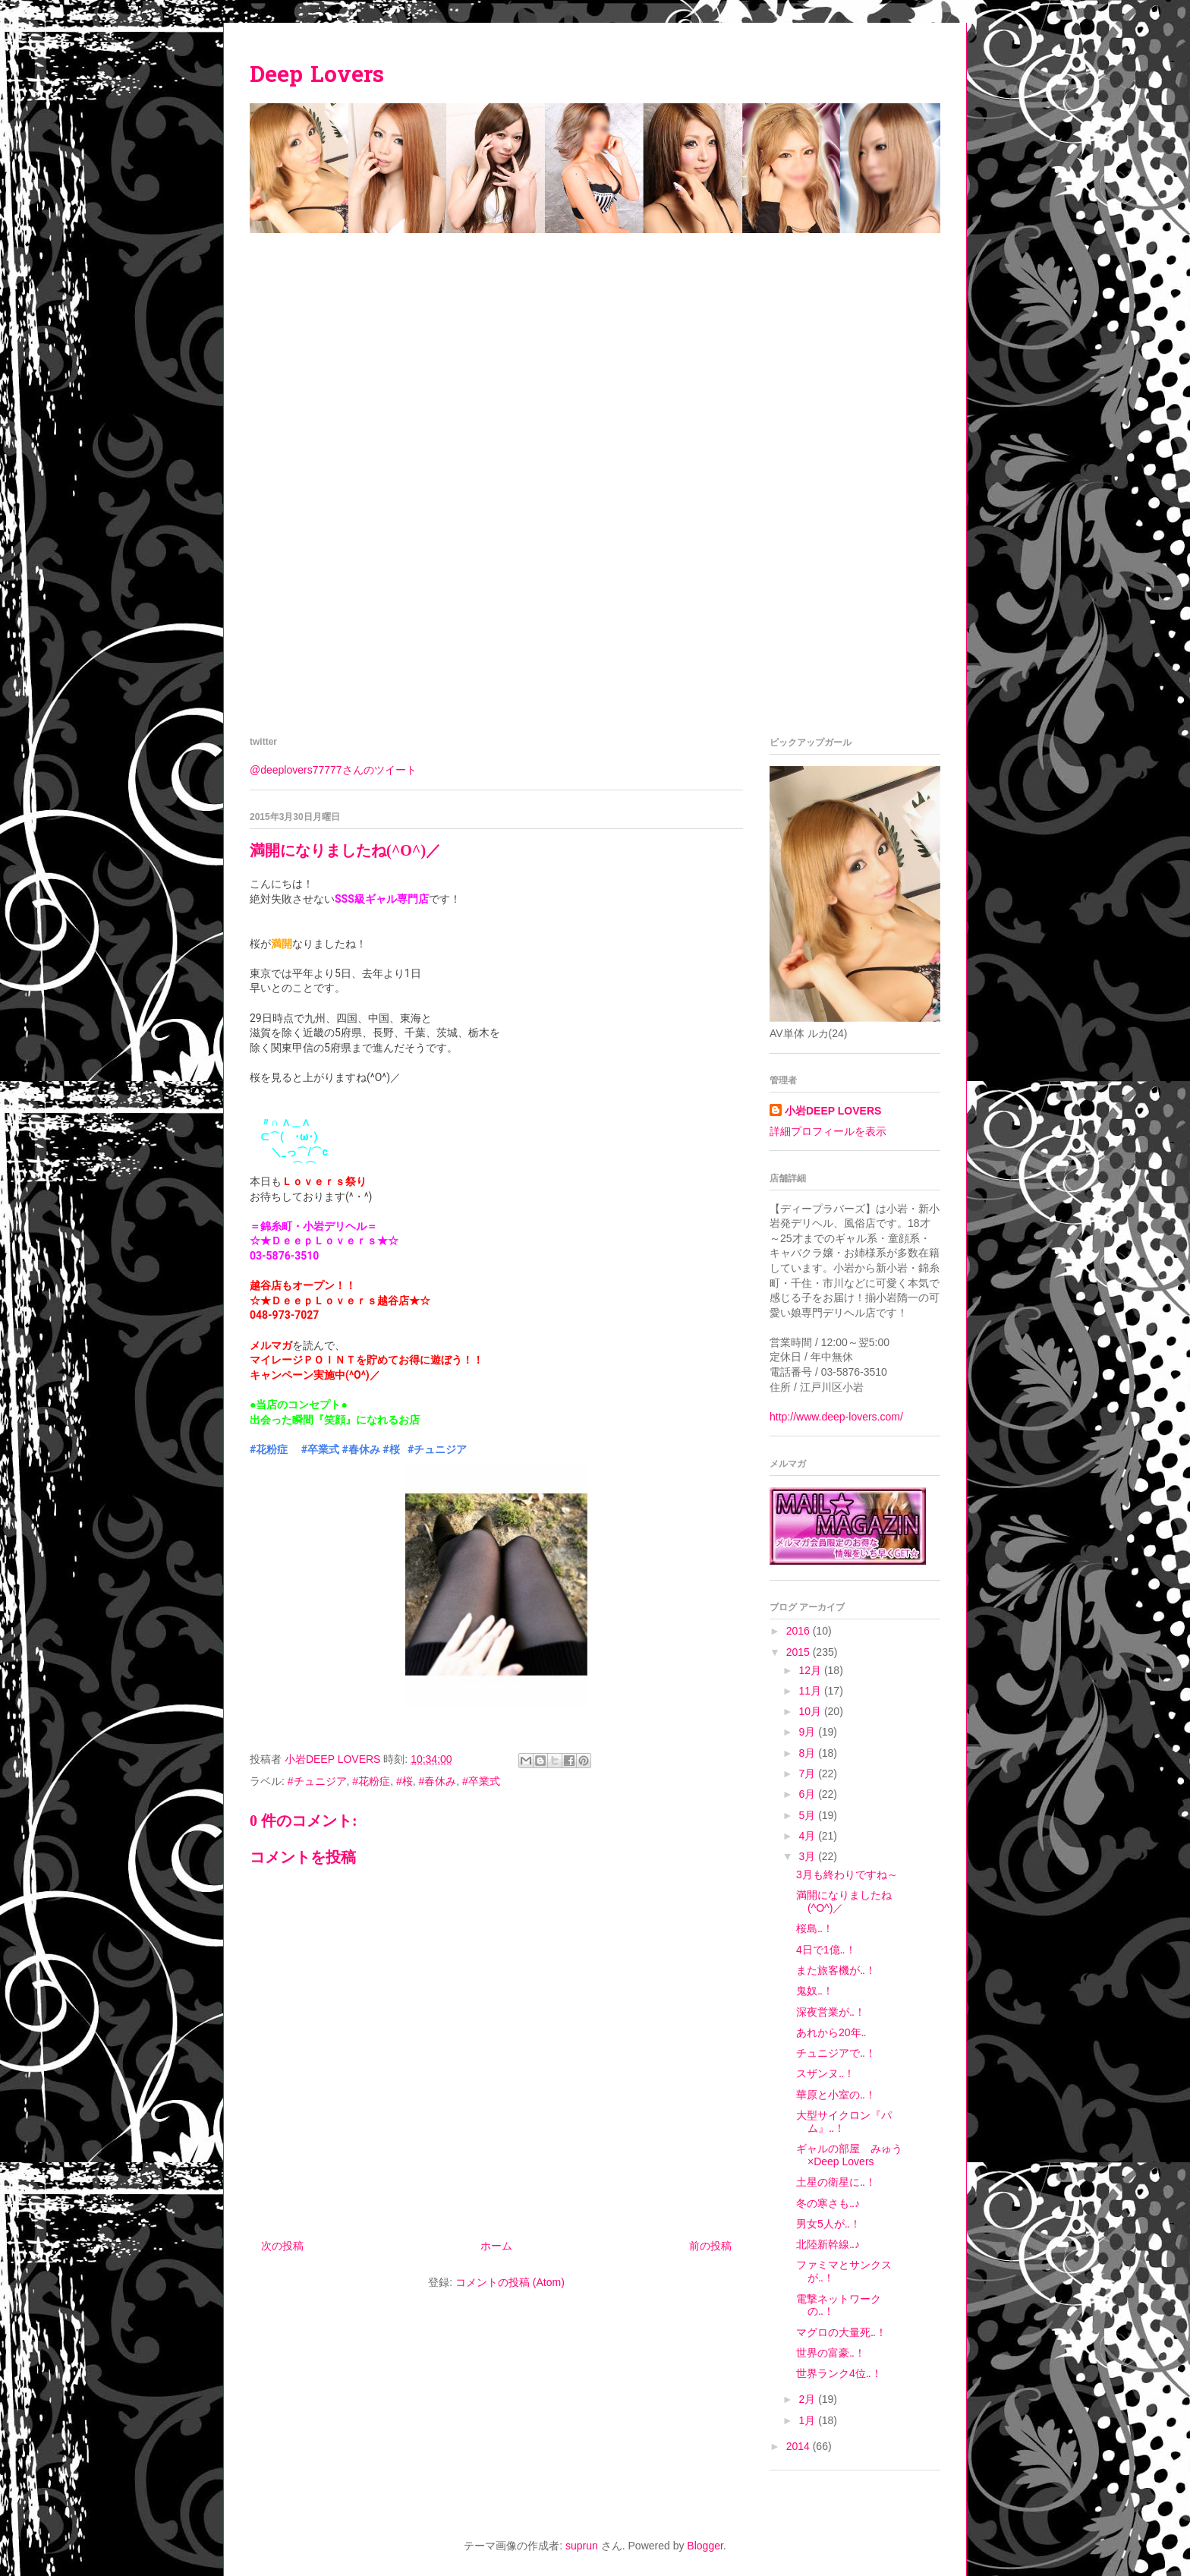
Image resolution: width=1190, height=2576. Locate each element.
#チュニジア (437, 1449)
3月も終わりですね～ (847, 1874)
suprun (581, 2546)
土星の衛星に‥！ (836, 2182)
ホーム (496, 2246)
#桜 (390, 1449)
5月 (808, 1815)
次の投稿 (282, 2246)
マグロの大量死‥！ (841, 2332)
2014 (799, 2446)
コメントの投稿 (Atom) (510, 2282)
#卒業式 (320, 1449)
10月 (810, 1711)
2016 (799, 1631)
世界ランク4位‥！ (839, 2373)
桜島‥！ (814, 1928)
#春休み (361, 1449)
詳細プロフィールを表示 (828, 1131)
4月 (808, 1836)
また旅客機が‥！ (836, 1970)
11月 (810, 1691)
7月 (808, 1773)
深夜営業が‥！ (830, 2012)
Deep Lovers (317, 76)
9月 (808, 1732)
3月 (808, 1856)
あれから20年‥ (831, 2032)
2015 (799, 1652)
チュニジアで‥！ (836, 2053)
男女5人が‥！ (828, 2224)
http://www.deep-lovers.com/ (836, 1417)
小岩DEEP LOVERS (833, 1111)
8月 (808, 1753)
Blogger (704, 2546)
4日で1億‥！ (826, 1950)
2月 (808, 2399)
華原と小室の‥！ (836, 2095)
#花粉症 (269, 1449)
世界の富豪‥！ (830, 2353)
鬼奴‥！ (814, 1991)
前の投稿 (710, 2246)
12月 (810, 1670)
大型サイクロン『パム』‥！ (844, 2121)
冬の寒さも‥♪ (828, 2203)
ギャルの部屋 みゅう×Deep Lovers (849, 2155)
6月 (808, 1794)
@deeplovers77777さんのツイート (333, 770)
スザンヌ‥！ (825, 2073)
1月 (808, 2420)
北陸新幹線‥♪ (828, 2244)
